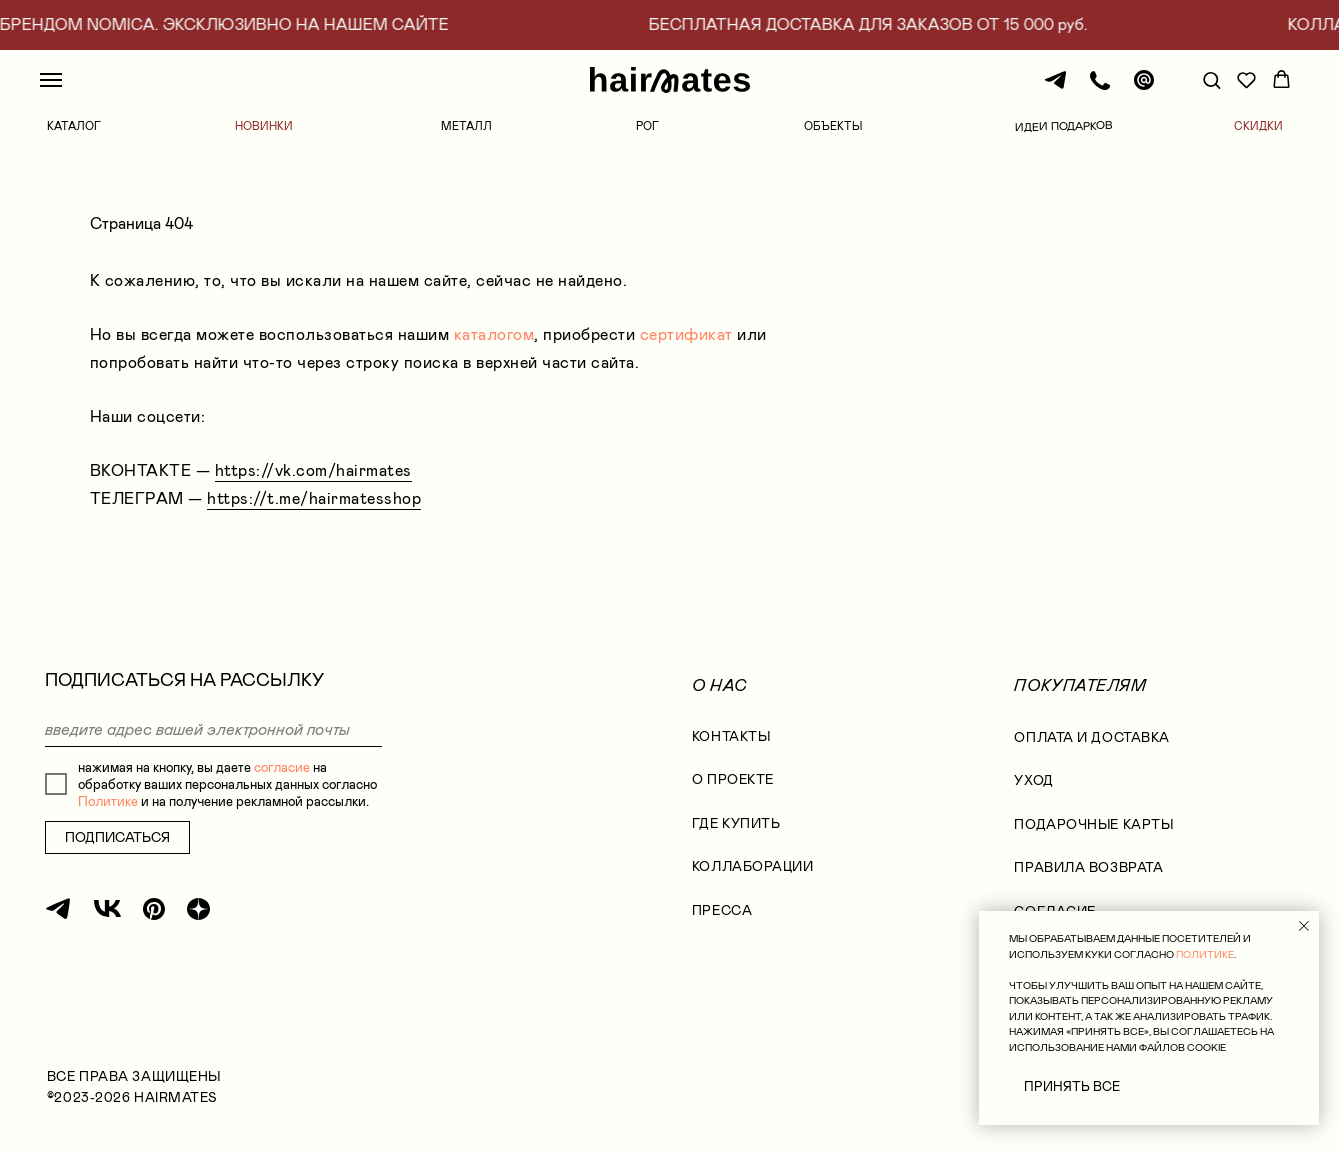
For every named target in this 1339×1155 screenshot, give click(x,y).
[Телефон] (1100, 89)
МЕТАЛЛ (466, 126)
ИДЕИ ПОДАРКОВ (1064, 126)
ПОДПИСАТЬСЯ (117, 837)
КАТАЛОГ (74, 126)
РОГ (647, 126)
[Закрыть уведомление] (1304, 926)
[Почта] (1144, 89)
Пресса (722, 910)
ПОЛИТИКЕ (1205, 954)
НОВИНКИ (264, 126)
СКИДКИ (1258, 126)
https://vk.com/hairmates (313, 470)
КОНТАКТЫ (731, 736)
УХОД (1033, 780)
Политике (108, 801)
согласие (282, 767)
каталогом (494, 334)
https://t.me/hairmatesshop (314, 498)
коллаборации (753, 866)
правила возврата (1088, 867)
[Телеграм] (1056, 89)
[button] (1211, 79)
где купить (736, 823)
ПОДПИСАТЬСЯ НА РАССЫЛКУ (184, 680)
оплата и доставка (1092, 737)
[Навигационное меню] (51, 80)
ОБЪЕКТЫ (833, 126)
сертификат (686, 334)
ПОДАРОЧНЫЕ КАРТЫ (1093, 824)
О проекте (733, 779)
